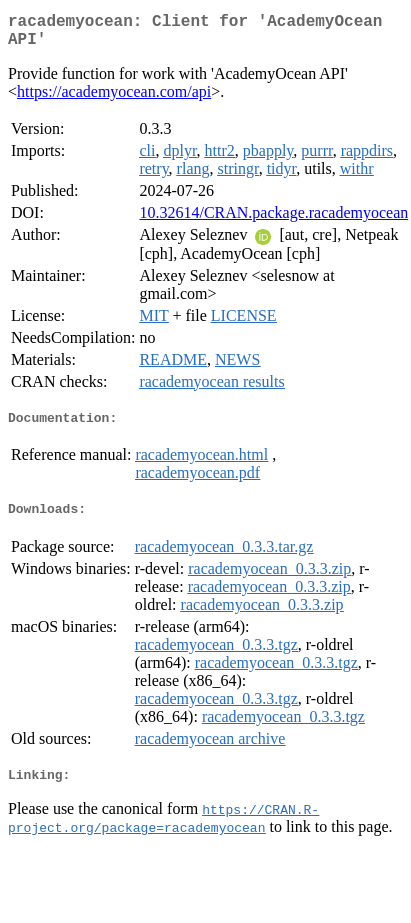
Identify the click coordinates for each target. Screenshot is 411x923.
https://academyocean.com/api (114, 99)
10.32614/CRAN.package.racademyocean (273, 220)
